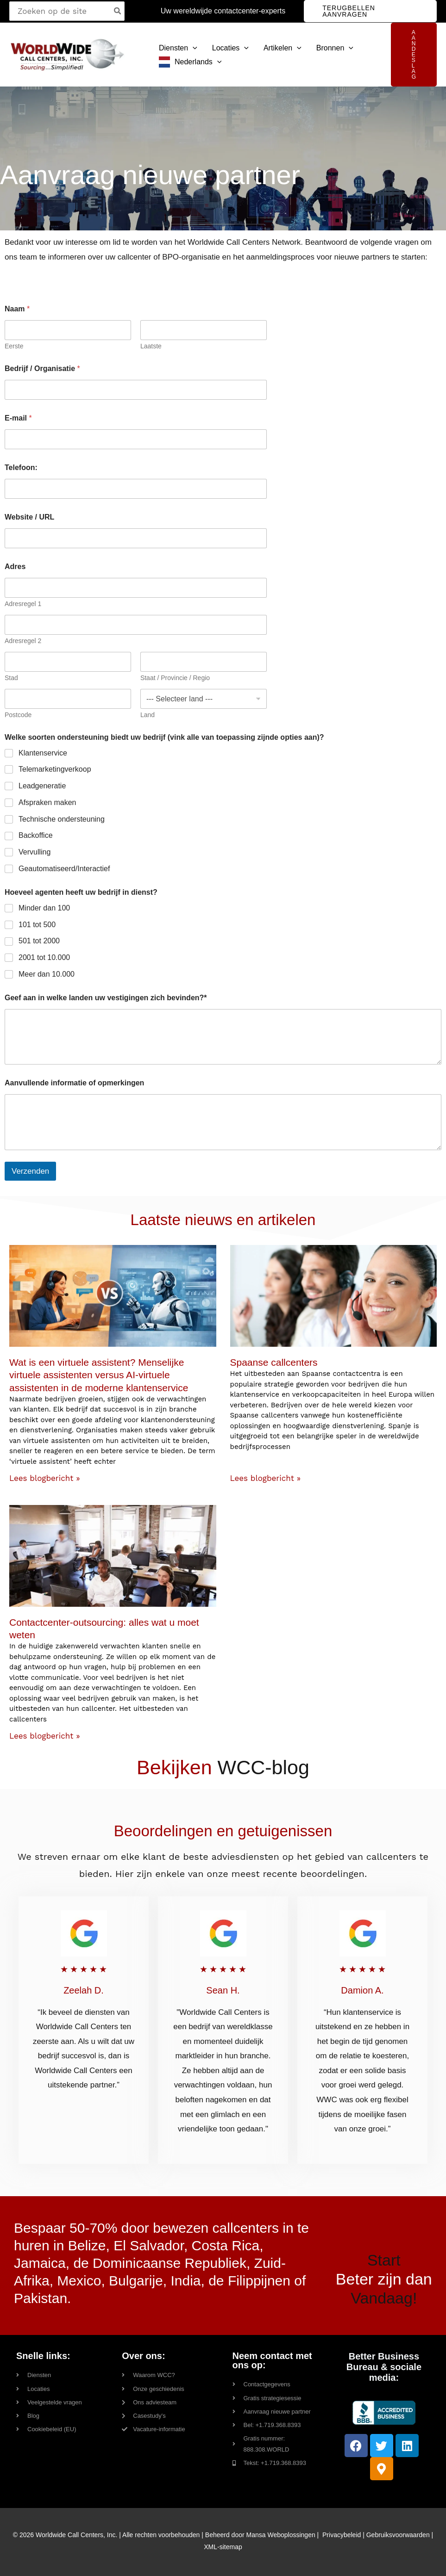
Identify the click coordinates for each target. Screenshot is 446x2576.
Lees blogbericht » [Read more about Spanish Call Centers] (265, 1478)
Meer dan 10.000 (47, 974)
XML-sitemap (223, 2547)
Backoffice (36, 835)
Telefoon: (21, 467)
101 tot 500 (37, 925)
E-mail (18, 418)
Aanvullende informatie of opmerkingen (74, 1083)
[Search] (118, 11)
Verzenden (30, 1171)
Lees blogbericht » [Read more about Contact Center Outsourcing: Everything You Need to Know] (44, 1735)
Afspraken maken (47, 802)
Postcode (18, 714)
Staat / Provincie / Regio (175, 677)
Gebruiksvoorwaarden (398, 2535)
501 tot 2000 (39, 941)
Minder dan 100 (44, 908)
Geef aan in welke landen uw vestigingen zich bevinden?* (106, 998)
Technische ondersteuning (62, 819)
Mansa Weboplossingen (280, 2535)
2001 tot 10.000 (44, 957)
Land (147, 714)
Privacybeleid (341, 2535)
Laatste (151, 346)
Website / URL (29, 517)
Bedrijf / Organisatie (42, 368)
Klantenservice (43, 753)
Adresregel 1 (23, 603)
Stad (11, 677)
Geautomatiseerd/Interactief (64, 869)
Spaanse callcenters (274, 1362)
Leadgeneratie (42, 786)
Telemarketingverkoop (55, 769)
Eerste (14, 346)
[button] (370, 11)
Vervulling (34, 852)
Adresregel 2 (23, 640)
